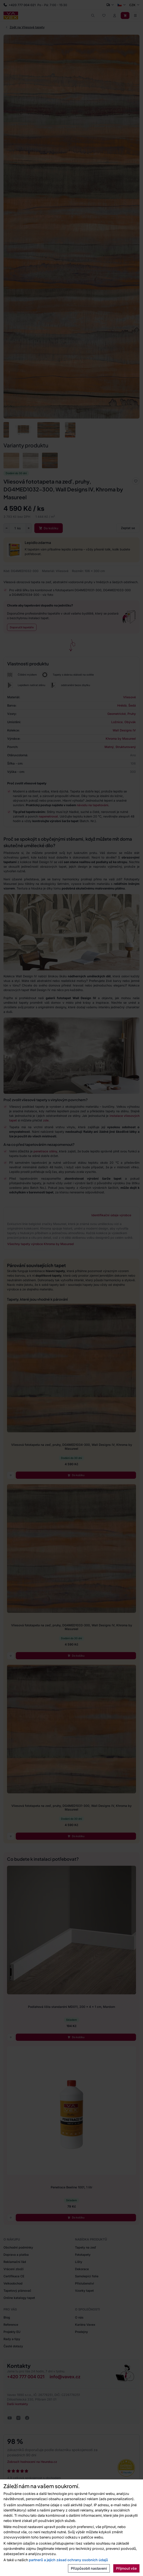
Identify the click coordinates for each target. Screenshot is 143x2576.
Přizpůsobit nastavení (89, 2568)
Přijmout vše (126, 2568)
